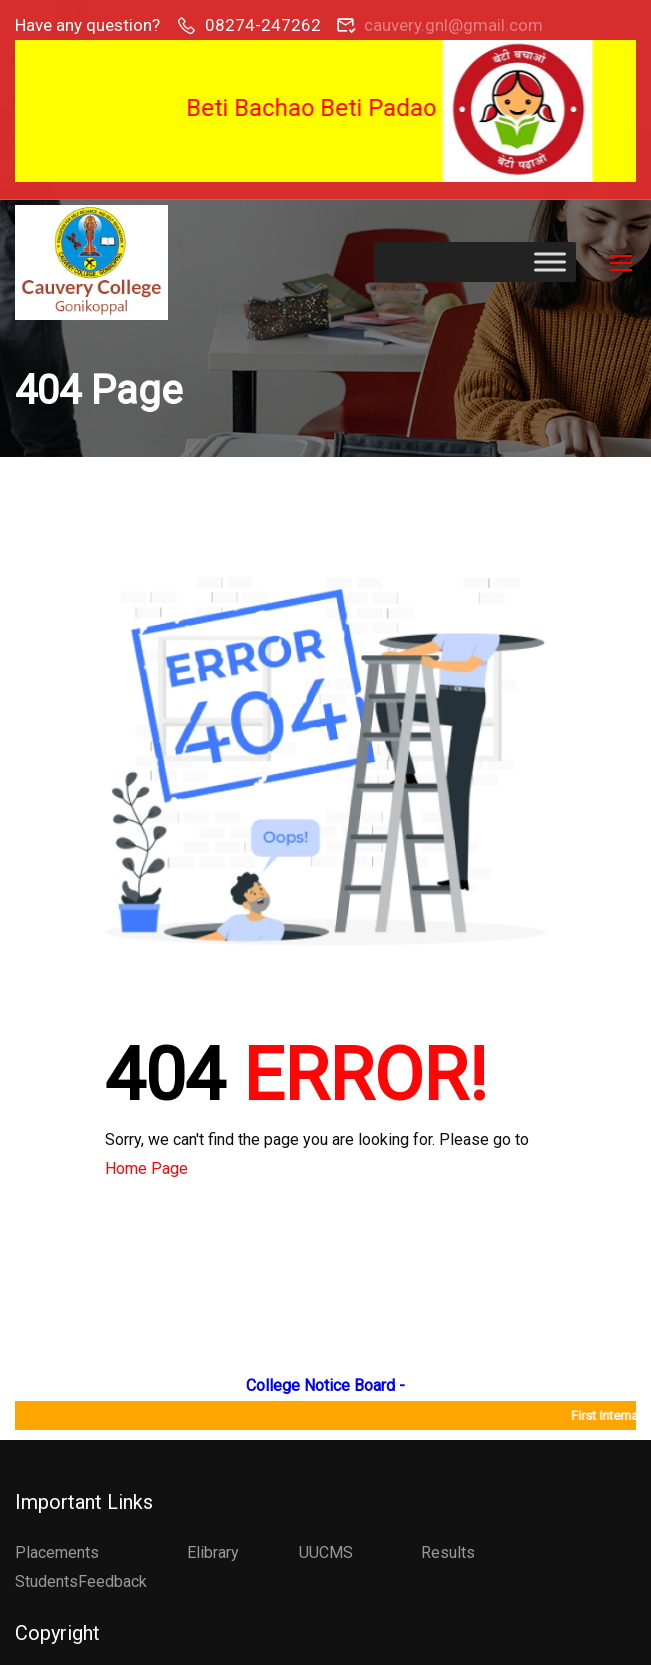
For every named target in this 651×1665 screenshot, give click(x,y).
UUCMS (326, 1552)
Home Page (146, 1168)
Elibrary (213, 1552)
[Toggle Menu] (550, 262)
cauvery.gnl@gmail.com (453, 25)
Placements (57, 1552)
